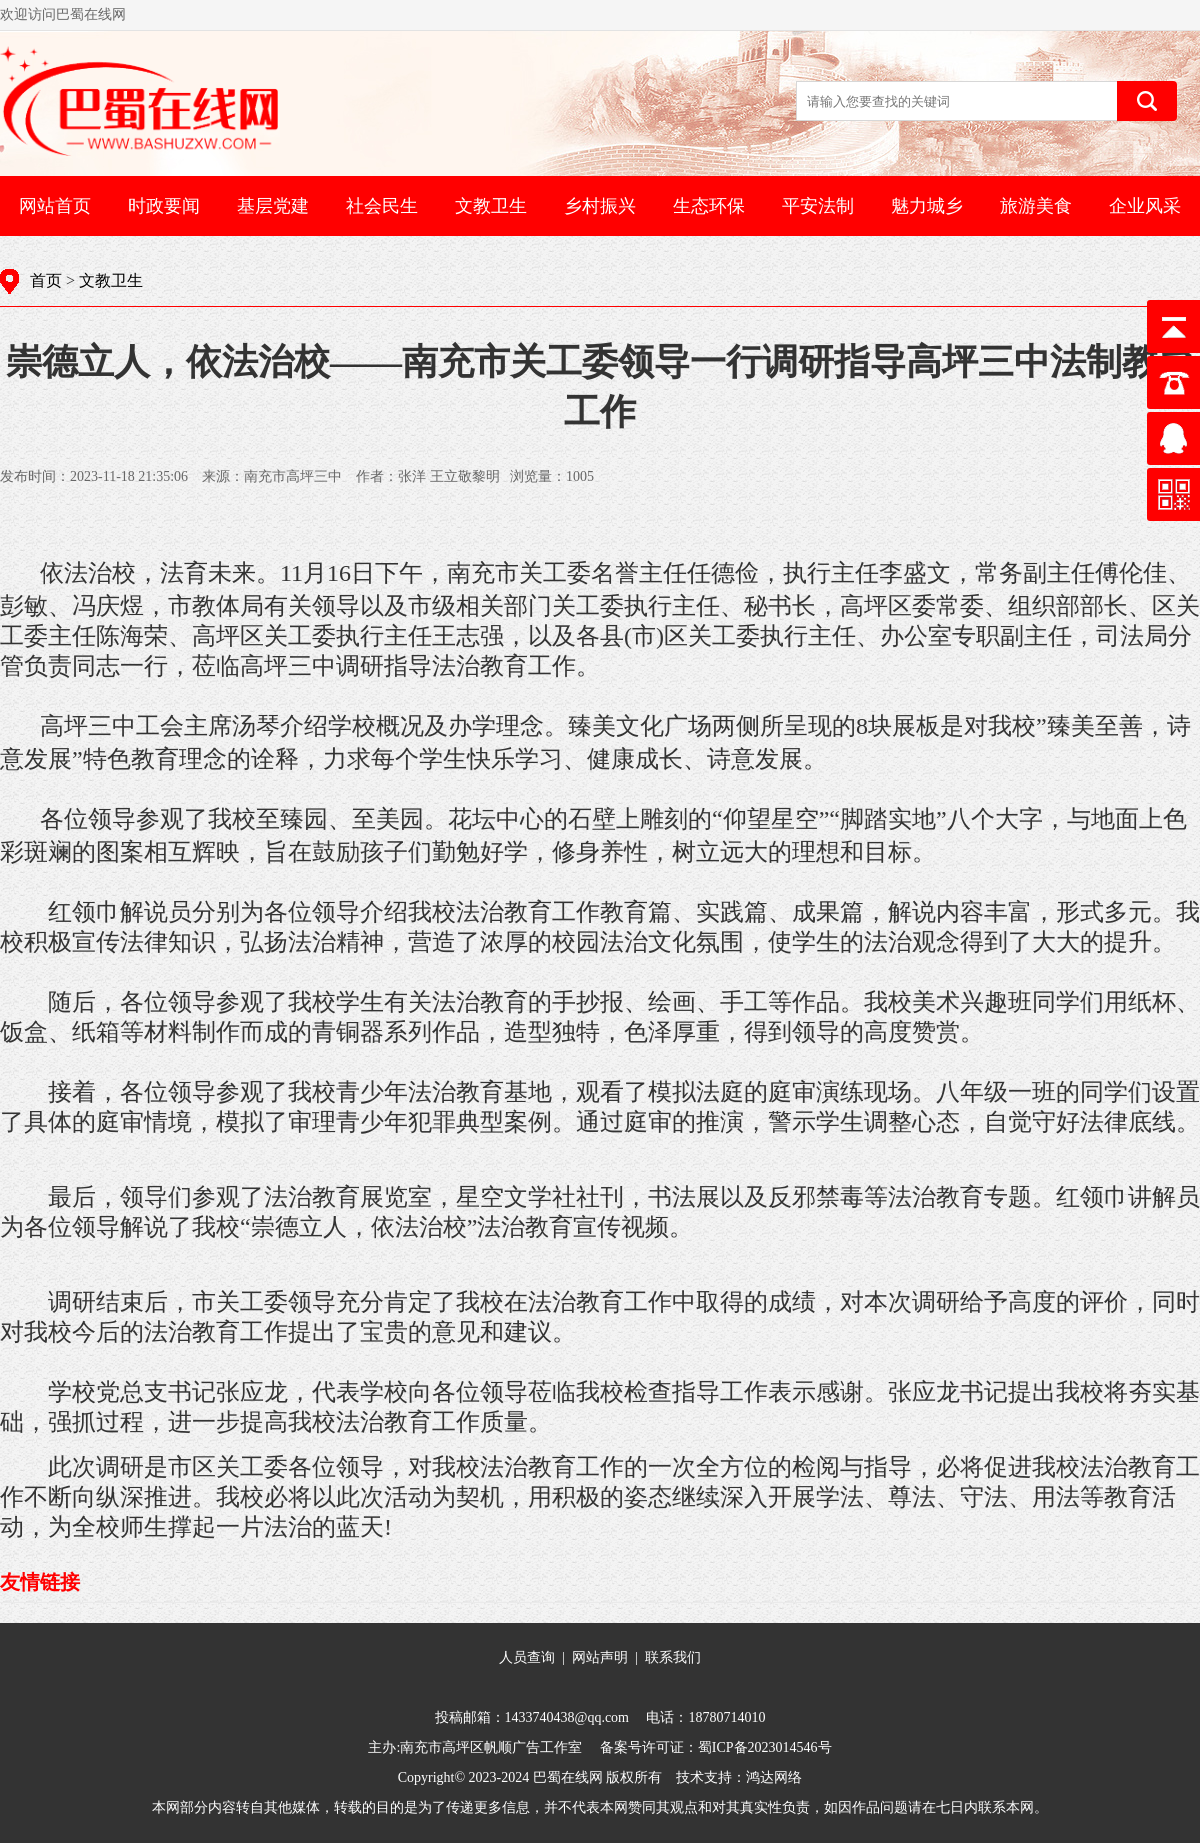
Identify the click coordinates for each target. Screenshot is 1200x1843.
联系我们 (673, 1657)
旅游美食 (1036, 206)
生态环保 (709, 206)
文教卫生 (491, 206)
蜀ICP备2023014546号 (765, 1747)
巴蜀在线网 (568, 1777)
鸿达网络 (774, 1777)
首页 (46, 280)
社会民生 (382, 206)
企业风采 (1145, 206)
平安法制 (818, 206)
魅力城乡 (927, 206)
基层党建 (273, 206)
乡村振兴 (600, 206)
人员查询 (527, 1657)
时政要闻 (164, 206)
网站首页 (55, 206)
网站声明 (600, 1657)
